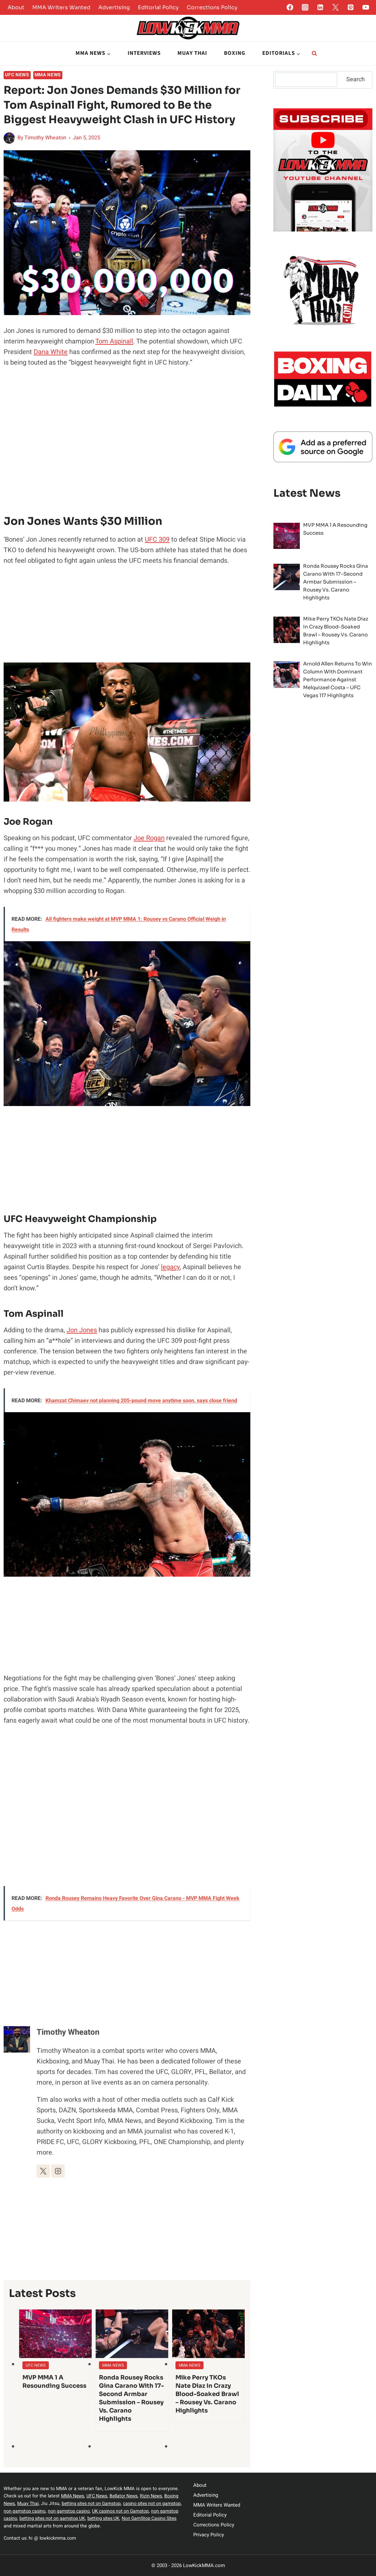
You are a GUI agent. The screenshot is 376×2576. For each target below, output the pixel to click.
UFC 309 (157, 539)
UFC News (17, 74)
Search (355, 79)
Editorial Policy (158, 7)
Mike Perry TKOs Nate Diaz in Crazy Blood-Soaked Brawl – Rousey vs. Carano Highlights (207, 2394)
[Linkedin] (320, 7)
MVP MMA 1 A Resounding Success (54, 2381)
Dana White (51, 352)
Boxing (234, 53)
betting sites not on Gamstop (124, 2503)
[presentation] (55, 2333)
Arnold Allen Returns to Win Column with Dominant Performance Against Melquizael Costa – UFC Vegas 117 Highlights (337, 679)
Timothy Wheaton (45, 138)
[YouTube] (365, 7)
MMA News (48, 74)
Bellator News (126, 2495)
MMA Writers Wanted (61, 7)
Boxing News (32, 2503)
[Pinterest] (350, 7)
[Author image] (9, 138)
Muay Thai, (59, 2503)
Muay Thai (192, 53)
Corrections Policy (212, 7)
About (16, 7)
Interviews (144, 53)
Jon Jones (82, 1330)
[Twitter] (335, 7)
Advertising (114, 7)
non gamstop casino (72, 2511)
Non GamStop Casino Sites (32, 2525)
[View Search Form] (314, 53)
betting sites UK (158, 2518)
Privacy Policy (208, 2534)
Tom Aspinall (114, 341)
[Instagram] (305, 7)
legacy (170, 1267)
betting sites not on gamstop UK (104, 2518)
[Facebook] (290, 7)
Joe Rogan (149, 838)
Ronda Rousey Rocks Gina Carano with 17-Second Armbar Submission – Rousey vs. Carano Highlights (131, 2398)
